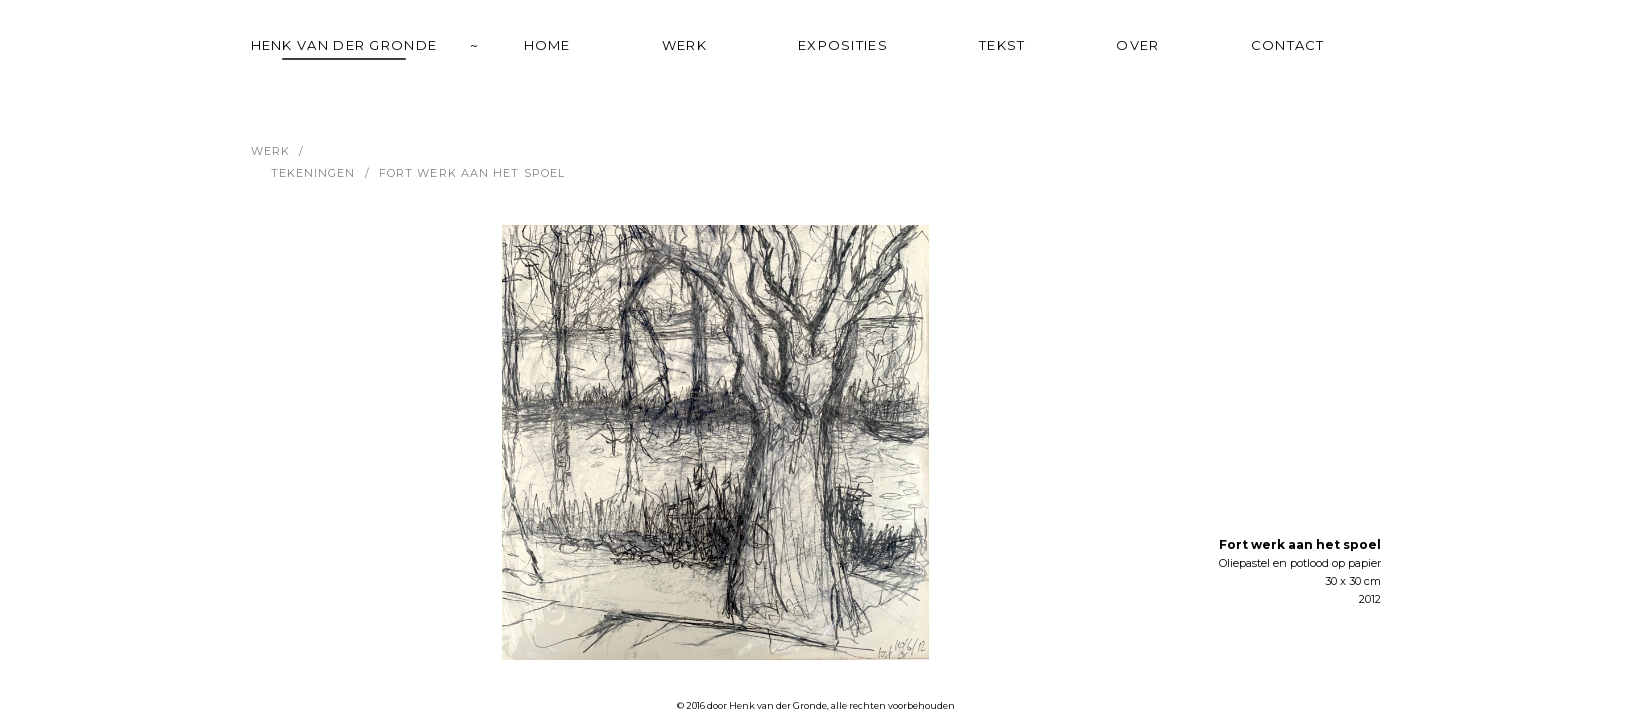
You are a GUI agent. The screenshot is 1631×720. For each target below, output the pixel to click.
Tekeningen (313, 173)
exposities (843, 45)
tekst (1002, 45)
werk (684, 45)
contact (1288, 45)
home (547, 45)
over (1137, 45)
